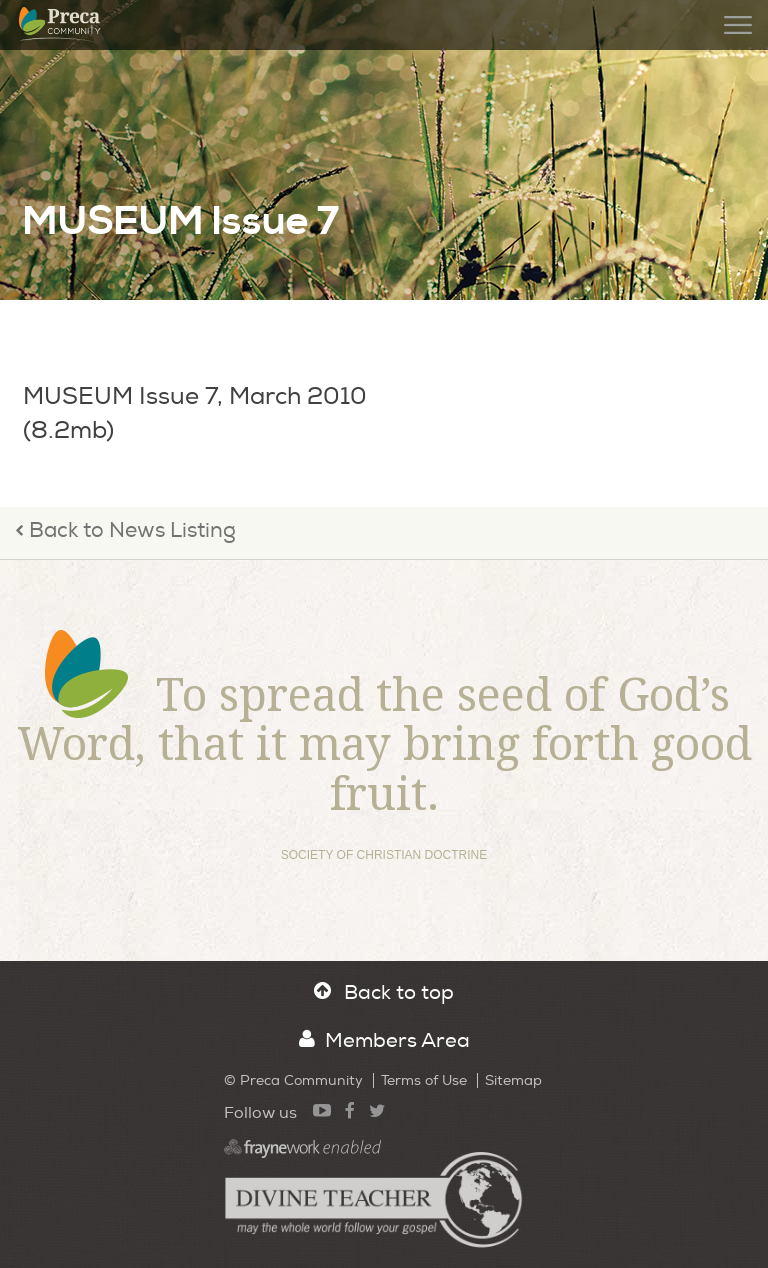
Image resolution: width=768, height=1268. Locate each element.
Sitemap (513, 1080)
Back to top (384, 992)
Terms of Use (424, 1080)
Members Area (384, 1040)
